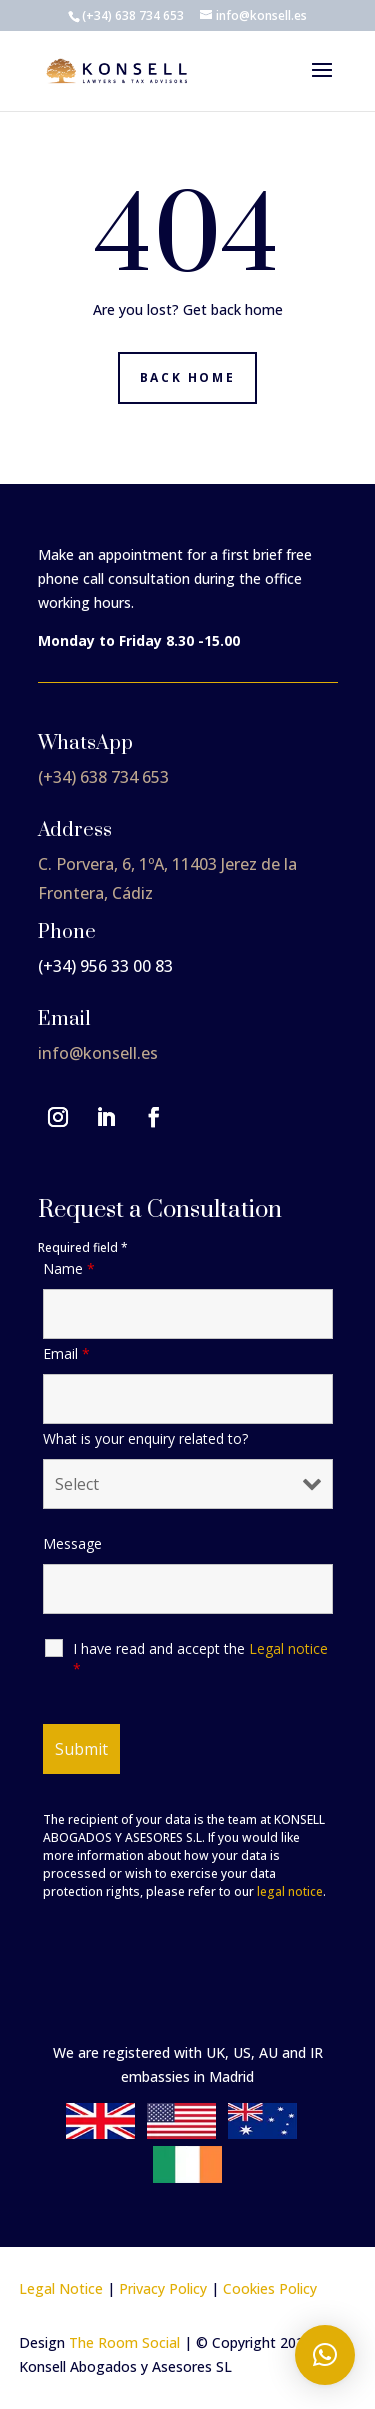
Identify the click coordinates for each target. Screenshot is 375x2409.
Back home (187, 377)
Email (66, 1353)
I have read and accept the (200, 1658)
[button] (325, 2355)
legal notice (290, 1891)
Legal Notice (61, 2288)
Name (69, 1268)
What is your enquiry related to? (145, 1438)
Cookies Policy (270, 2288)
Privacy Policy (163, 2288)
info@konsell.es (98, 1053)
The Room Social (124, 2342)
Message (72, 1543)
